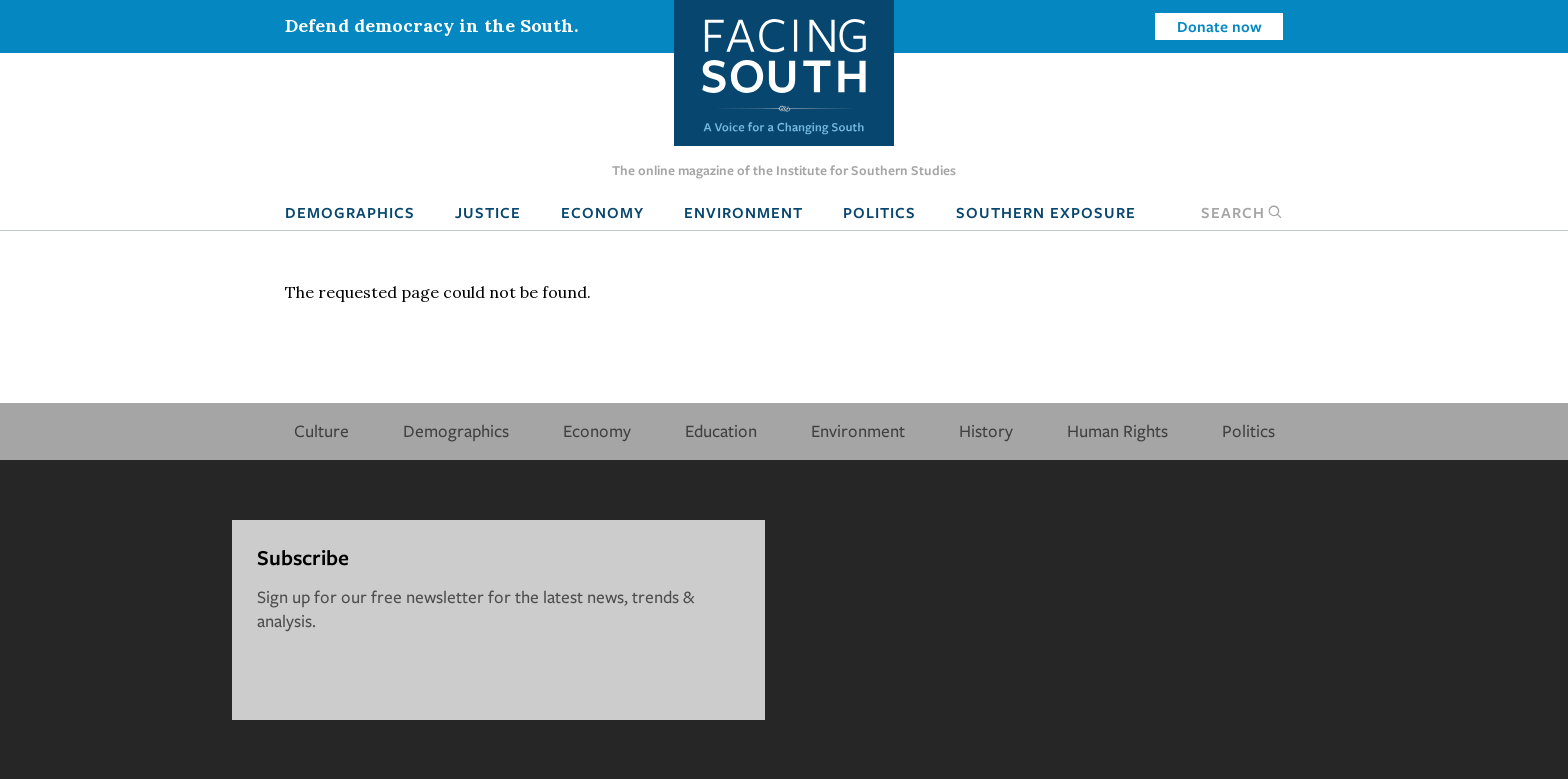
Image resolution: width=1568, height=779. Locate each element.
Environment (743, 212)
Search (1242, 212)
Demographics (350, 212)
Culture (321, 430)
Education (721, 430)
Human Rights (1117, 430)
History (986, 430)
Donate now (1219, 26)
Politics (879, 212)
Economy (602, 212)
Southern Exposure (1046, 212)
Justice (488, 212)
